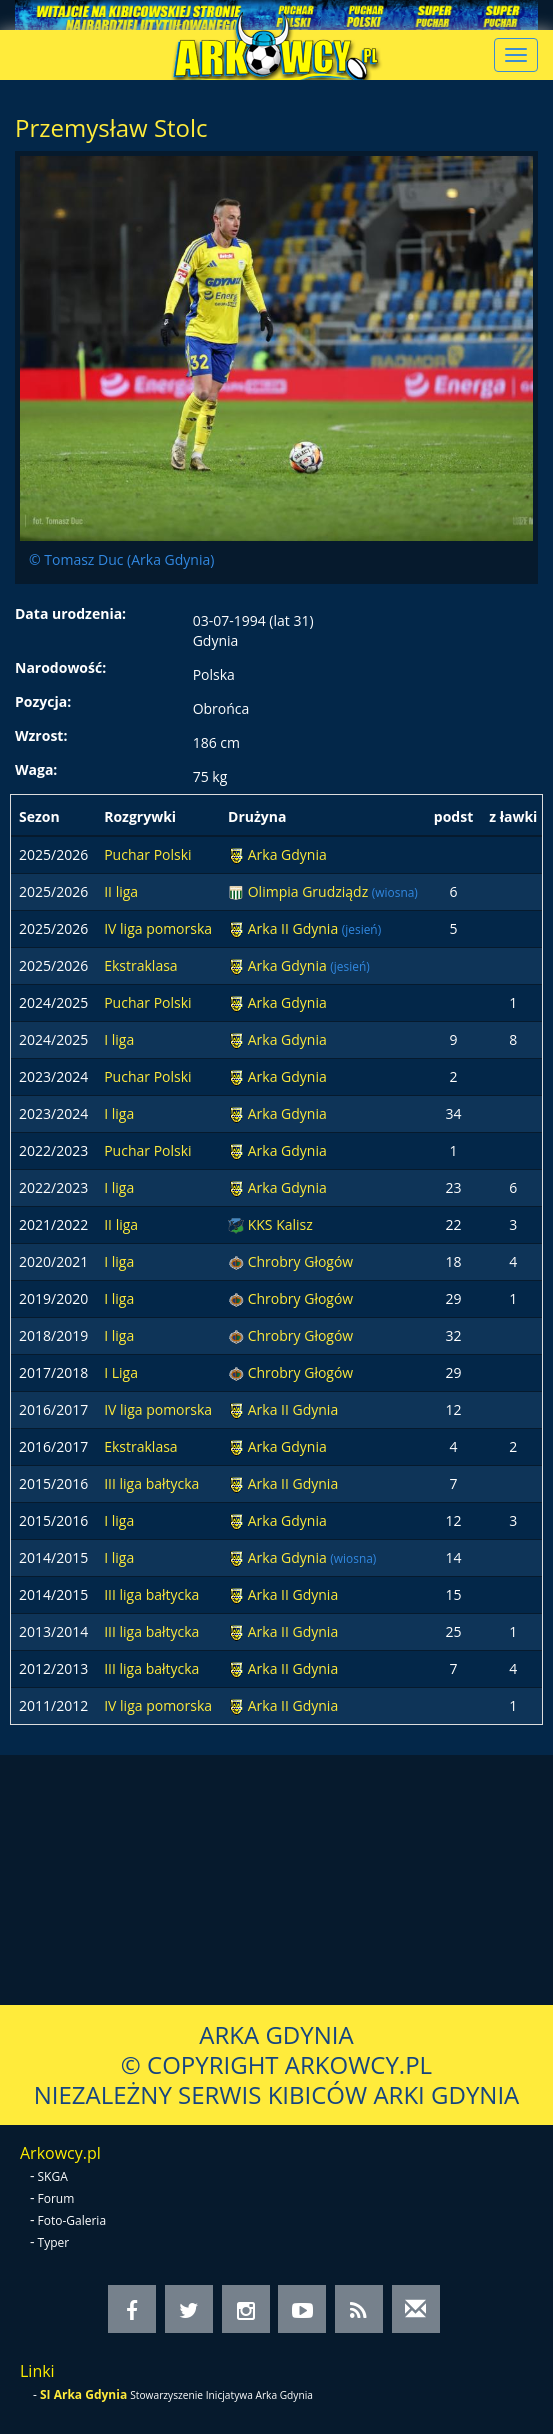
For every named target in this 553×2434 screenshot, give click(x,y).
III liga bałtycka (151, 1483)
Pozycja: (43, 701)
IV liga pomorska (158, 928)
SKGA (53, 2176)
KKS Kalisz (280, 1224)
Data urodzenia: (70, 613)
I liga (119, 1039)
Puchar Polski (147, 854)
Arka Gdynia (287, 854)
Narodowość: (60, 667)
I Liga (121, 1372)
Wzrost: (41, 735)
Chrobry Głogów (301, 1261)
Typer (54, 2242)
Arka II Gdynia (295, 928)
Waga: (36, 769)
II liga (121, 891)
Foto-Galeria (72, 2220)
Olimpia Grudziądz (310, 891)
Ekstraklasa (140, 965)
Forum (56, 2198)
